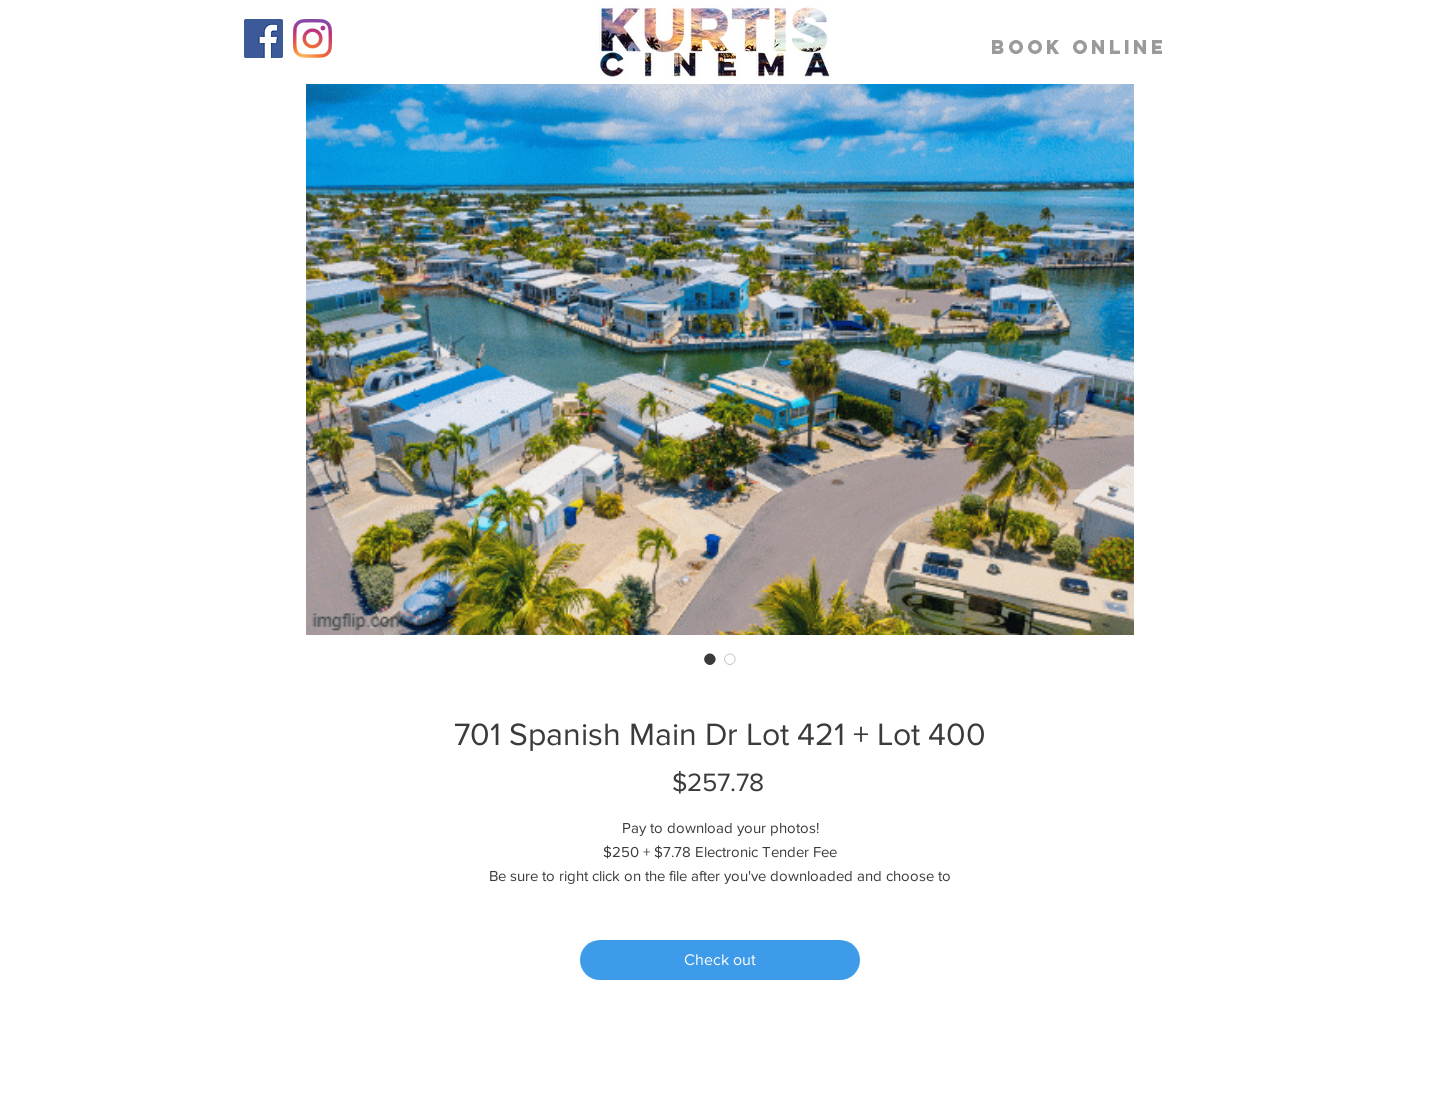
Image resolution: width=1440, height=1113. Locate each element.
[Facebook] (263, 38)
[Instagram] (312, 38)
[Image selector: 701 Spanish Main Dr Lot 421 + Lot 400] (710, 659)
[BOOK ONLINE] (1079, 47)
